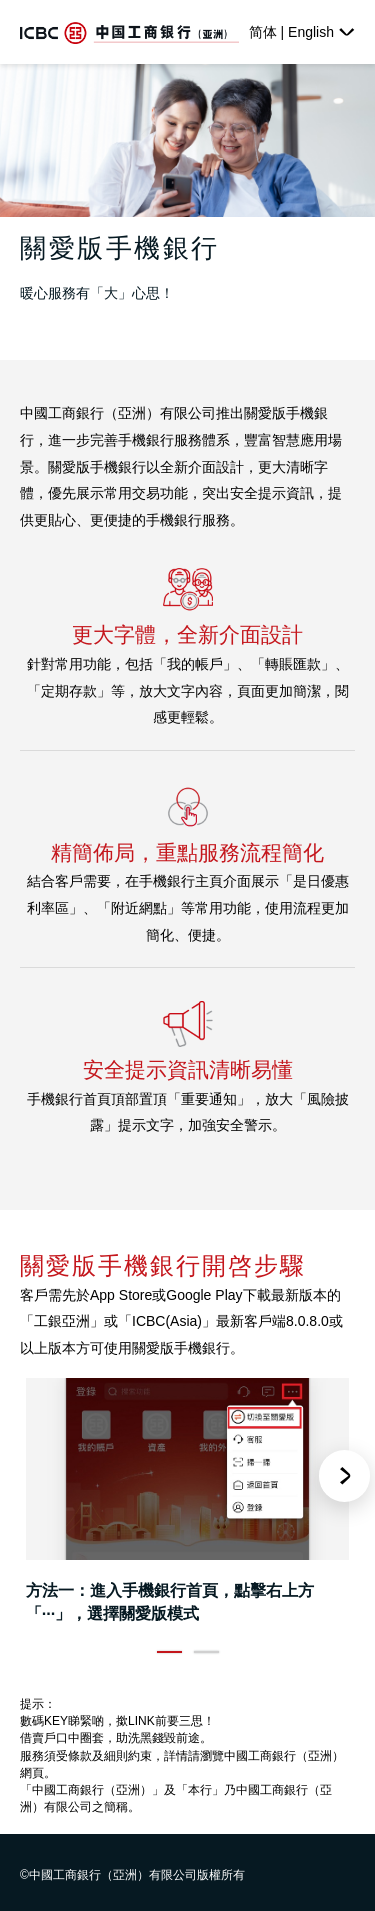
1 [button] (169, 1652)
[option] (187, 1505)
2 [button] (206, 1652)
